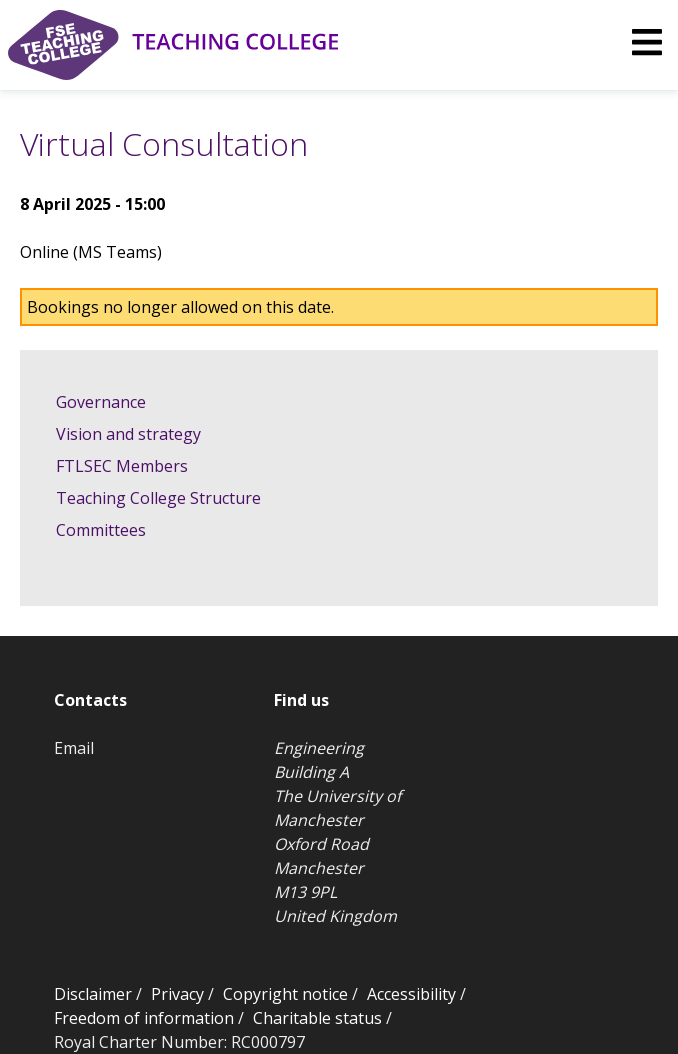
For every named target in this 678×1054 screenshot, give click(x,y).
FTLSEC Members (122, 466)
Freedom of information (144, 1018)
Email (74, 748)
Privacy (177, 994)
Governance (101, 402)
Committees (101, 530)
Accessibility (411, 994)
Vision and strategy (128, 434)
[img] (647, 42)
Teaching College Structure (158, 498)
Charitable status (317, 1018)
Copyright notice (285, 994)
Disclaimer (93, 994)
